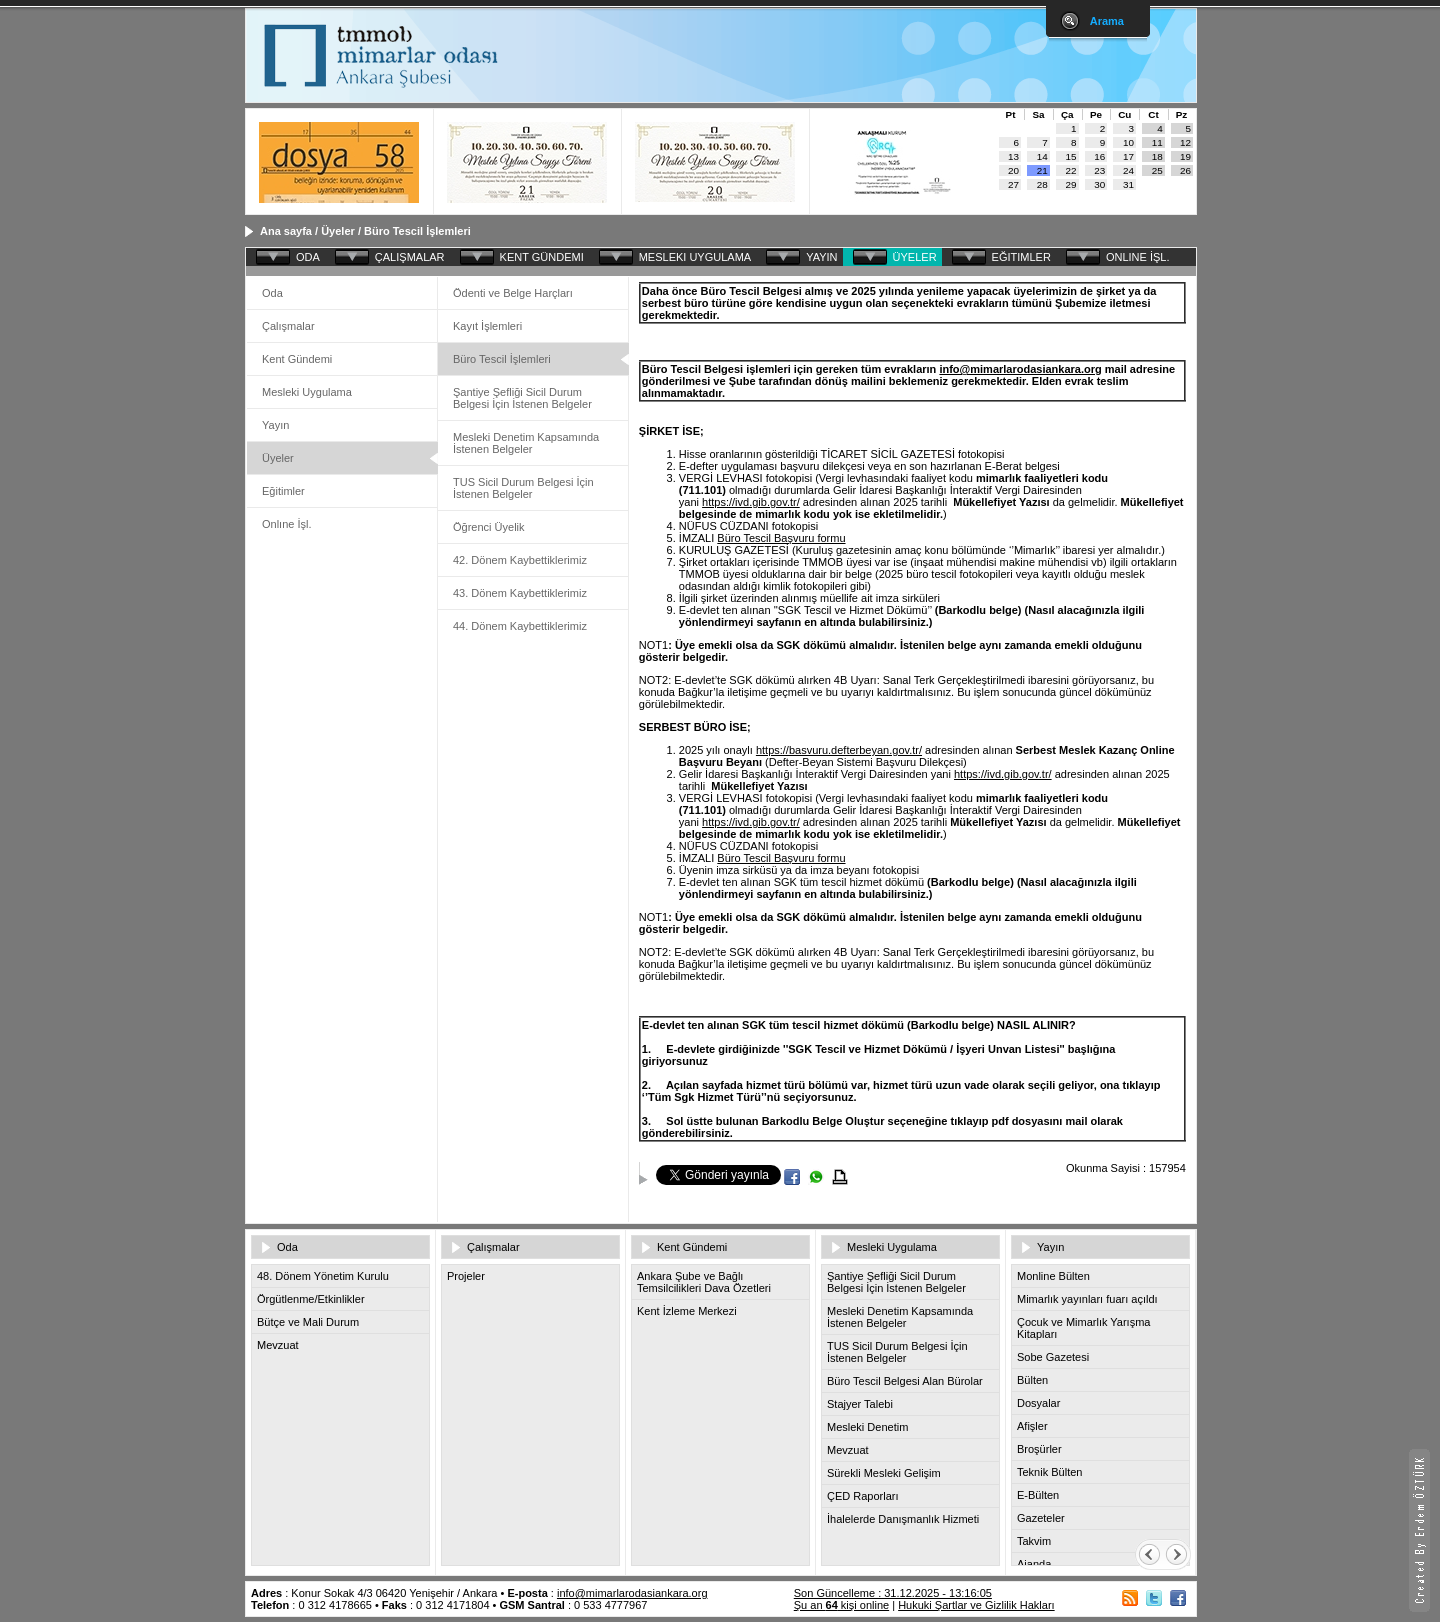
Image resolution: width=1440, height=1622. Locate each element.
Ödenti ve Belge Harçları (513, 293)
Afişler (1032, 1426)
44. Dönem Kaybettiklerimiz (520, 626)
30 (1099, 184)
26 (1185, 170)
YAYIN (821, 257)
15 (1071, 156)
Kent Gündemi (297, 359)
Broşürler (1039, 1449)
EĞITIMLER (1021, 257)
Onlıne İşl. (287, 524)
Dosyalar (1038, 1403)
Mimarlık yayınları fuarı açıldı (1087, 1299)
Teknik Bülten (1049, 1472)
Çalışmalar (288, 326)
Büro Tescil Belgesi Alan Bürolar (905, 1381)
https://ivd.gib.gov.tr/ (751, 502)
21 (1042, 170)
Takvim (1034, 1541)
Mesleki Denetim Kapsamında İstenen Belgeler (526, 443)
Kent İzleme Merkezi (687, 1311)
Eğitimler (283, 491)
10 (1128, 142)
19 (1185, 156)
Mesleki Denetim (867, 1427)
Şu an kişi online (841, 1605)
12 (1185, 142)
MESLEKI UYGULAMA (695, 257)
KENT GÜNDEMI (542, 257)
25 (1157, 170)
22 (1071, 170)
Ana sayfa (286, 231)
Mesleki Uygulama (307, 392)
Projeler (466, 1276)
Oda (272, 293)
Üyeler (338, 231)
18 (1157, 156)
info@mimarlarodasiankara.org (1020, 369)
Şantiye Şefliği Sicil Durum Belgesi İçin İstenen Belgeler (522, 398)
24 (1128, 170)
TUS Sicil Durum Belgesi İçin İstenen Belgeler (523, 488)
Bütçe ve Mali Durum (308, 1322)
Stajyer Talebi (860, 1404)
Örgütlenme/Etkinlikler (311, 1299)
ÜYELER (915, 257)
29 (1071, 184)
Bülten (1032, 1380)
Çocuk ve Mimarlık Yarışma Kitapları (1083, 1328)
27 (1013, 184)
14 (1042, 156)
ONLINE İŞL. (1138, 257)
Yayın (275, 425)
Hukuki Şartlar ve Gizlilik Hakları (976, 1605)
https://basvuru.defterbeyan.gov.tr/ (839, 750)
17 (1128, 156)
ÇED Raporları (863, 1496)
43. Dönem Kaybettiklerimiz (520, 593)
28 (1042, 184)
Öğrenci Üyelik (489, 527)
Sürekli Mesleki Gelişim (884, 1473)
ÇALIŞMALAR (410, 257)
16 (1099, 156)
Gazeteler (1041, 1518)
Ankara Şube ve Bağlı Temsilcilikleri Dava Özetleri (704, 1282)
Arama (1107, 21)
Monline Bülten (1053, 1276)
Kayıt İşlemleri (487, 326)
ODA (308, 257)
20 (1013, 170)
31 (1128, 184)
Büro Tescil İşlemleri (417, 231)
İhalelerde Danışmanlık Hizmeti (903, 1519)
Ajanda (1034, 1564)
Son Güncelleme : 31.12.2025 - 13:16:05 (893, 1593)
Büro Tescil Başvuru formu (781, 538)
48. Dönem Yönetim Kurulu (323, 1276)
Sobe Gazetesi (1053, 1357)
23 (1099, 170)
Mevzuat (278, 1345)
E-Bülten (1038, 1495)
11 (1157, 142)
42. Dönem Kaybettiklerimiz (520, 560)
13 (1013, 156)
